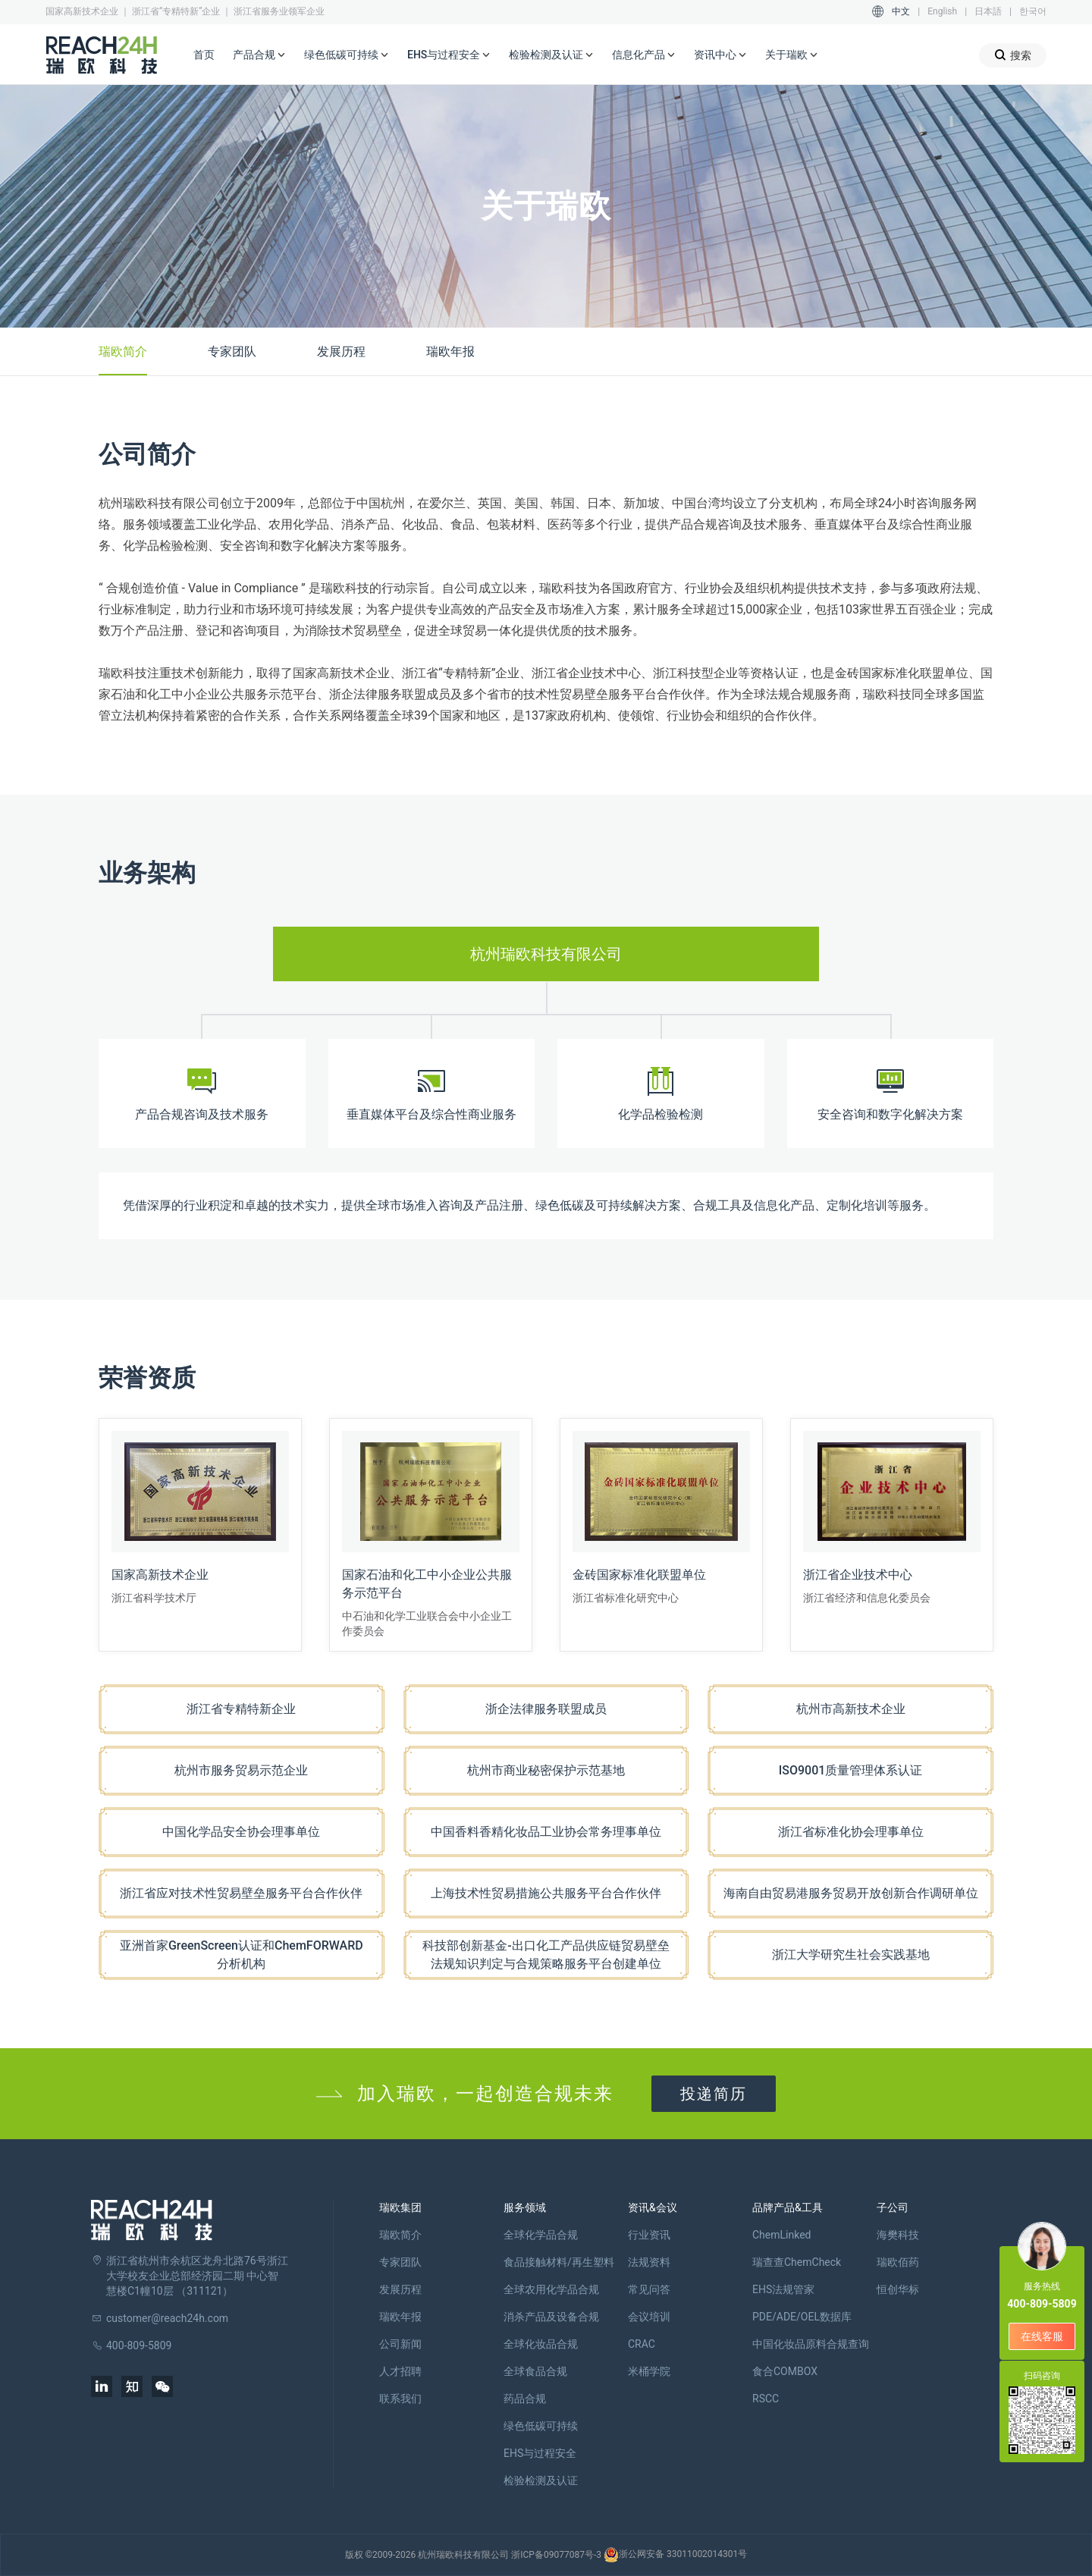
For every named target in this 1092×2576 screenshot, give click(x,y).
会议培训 (649, 2317)
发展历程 (341, 351)
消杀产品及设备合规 (551, 2317)
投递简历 (713, 2094)
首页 (204, 55)
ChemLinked (781, 2235)
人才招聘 (400, 2371)
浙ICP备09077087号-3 (556, 2554)
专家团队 (232, 351)
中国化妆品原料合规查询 (810, 2344)
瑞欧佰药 (898, 2262)
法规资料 (649, 2262)
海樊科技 (898, 2235)
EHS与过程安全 (449, 55)
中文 (901, 11)
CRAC (641, 2344)
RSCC (765, 2398)
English (942, 11)
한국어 (1032, 11)
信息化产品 (644, 55)
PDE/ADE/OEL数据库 (802, 2317)
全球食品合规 (535, 2371)
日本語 (988, 11)
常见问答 (649, 2289)
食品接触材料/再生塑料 (559, 2262)
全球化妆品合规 (541, 2344)
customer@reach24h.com (167, 2318)
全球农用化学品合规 (551, 2289)
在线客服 (1042, 2336)
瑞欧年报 (450, 351)
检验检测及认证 (551, 55)
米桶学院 (649, 2371)
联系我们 (400, 2398)
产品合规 (259, 55)
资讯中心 (720, 55)
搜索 (1012, 55)
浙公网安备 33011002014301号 (675, 2554)
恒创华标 (898, 2289)
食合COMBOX (784, 2371)
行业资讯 (649, 2235)
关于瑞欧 (791, 55)
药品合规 (525, 2398)
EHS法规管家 (783, 2289)
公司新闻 (400, 2344)
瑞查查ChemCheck (796, 2262)
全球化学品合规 (541, 2235)
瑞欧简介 (123, 351)
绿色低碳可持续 (346, 55)
